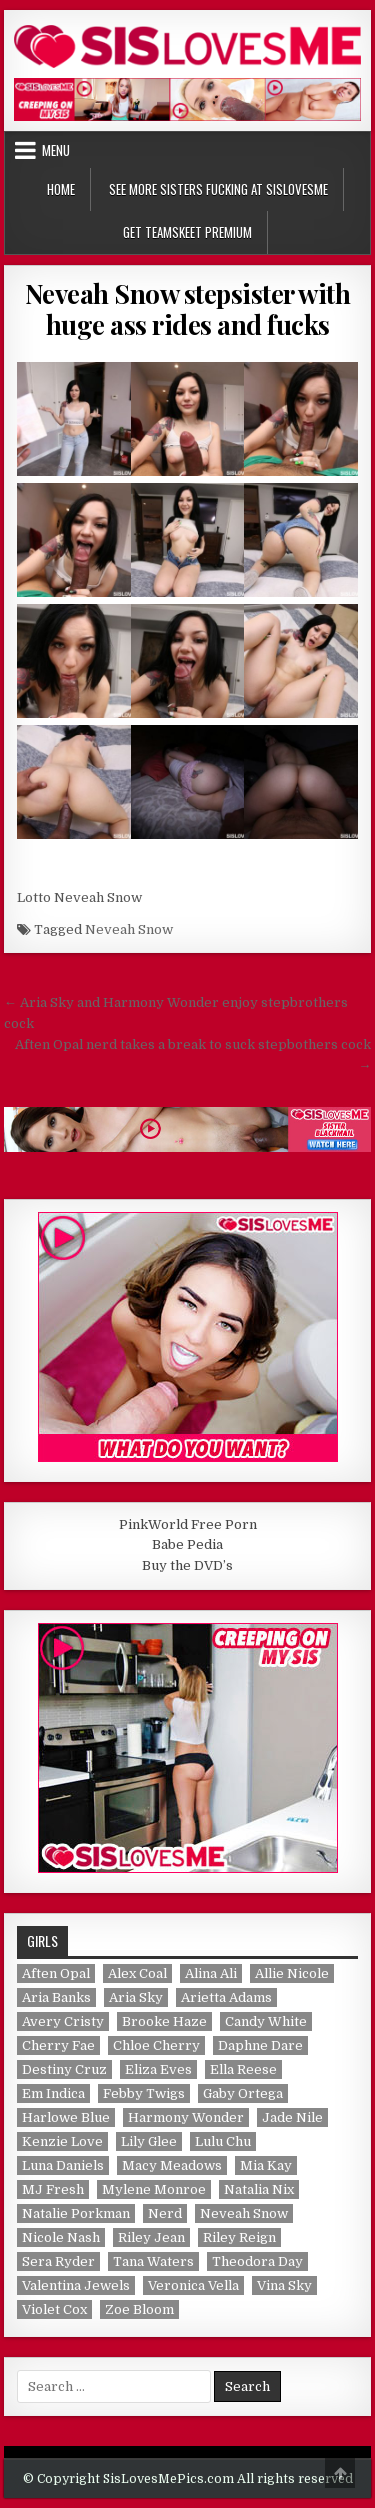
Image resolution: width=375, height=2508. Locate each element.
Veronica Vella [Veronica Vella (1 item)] (193, 2285)
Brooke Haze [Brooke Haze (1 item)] (164, 2021)
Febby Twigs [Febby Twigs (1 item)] (144, 2093)
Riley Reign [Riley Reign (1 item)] (239, 2237)
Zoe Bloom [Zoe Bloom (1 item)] (139, 2309)
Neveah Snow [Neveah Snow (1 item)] (244, 2213)
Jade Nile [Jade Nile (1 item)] (292, 2117)
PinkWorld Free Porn (188, 1524)
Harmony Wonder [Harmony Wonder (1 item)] (186, 2117)
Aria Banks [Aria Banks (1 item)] (56, 1997)
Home (61, 189)
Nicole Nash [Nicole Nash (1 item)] (61, 2237)
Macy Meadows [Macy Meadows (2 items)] (172, 2165)
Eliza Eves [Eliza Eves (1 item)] (158, 2069)
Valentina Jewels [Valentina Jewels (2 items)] (76, 2285)
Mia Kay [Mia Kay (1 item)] (266, 2165)
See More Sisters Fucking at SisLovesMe (218, 189)
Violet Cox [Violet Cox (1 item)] (54, 2309)
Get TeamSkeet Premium (187, 232)
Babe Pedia (187, 1544)
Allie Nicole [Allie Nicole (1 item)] (292, 1973)
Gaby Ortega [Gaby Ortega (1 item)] (243, 2093)
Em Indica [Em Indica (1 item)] (53, 2093)
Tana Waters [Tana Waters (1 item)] (153, 2261)
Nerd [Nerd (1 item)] (165, 2213)
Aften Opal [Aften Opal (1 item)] (56, 1973)
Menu (56, 150)
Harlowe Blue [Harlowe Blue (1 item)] (66, 2117)
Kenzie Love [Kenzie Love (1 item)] (62, 2141)
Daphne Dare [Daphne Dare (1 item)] (260, 2045)
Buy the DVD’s (187, 1565)
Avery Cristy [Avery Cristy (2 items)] (63, 2021)
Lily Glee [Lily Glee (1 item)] (149, 2141)
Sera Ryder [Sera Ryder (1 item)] (58, 2261)
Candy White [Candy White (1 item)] (266, 2021)
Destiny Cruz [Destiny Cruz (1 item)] (64, 2069)
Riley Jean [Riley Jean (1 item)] (151, 2237)
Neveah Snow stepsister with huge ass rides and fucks (188, 309)
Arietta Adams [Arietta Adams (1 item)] (226, 1997)
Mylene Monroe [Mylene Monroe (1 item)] (154, 2189)
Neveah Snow (129, 929)
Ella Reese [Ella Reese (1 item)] (243, 2069)
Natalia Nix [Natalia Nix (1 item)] (259, 2189)
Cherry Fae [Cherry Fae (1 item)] (58, 2045)
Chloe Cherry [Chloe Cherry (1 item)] (156, 2045)
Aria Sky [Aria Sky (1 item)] (136, 1997)
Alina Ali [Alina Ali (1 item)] (211, 1973)
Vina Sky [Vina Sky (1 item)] (284, 2285)
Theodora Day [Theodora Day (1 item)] (257, 2261)
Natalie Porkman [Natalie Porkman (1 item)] (76, 2213)
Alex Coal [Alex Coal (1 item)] (137, 1973)
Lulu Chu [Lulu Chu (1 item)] (223, 2141)
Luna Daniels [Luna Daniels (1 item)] (63, 2165)
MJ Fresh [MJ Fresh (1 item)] (53, 2189)
